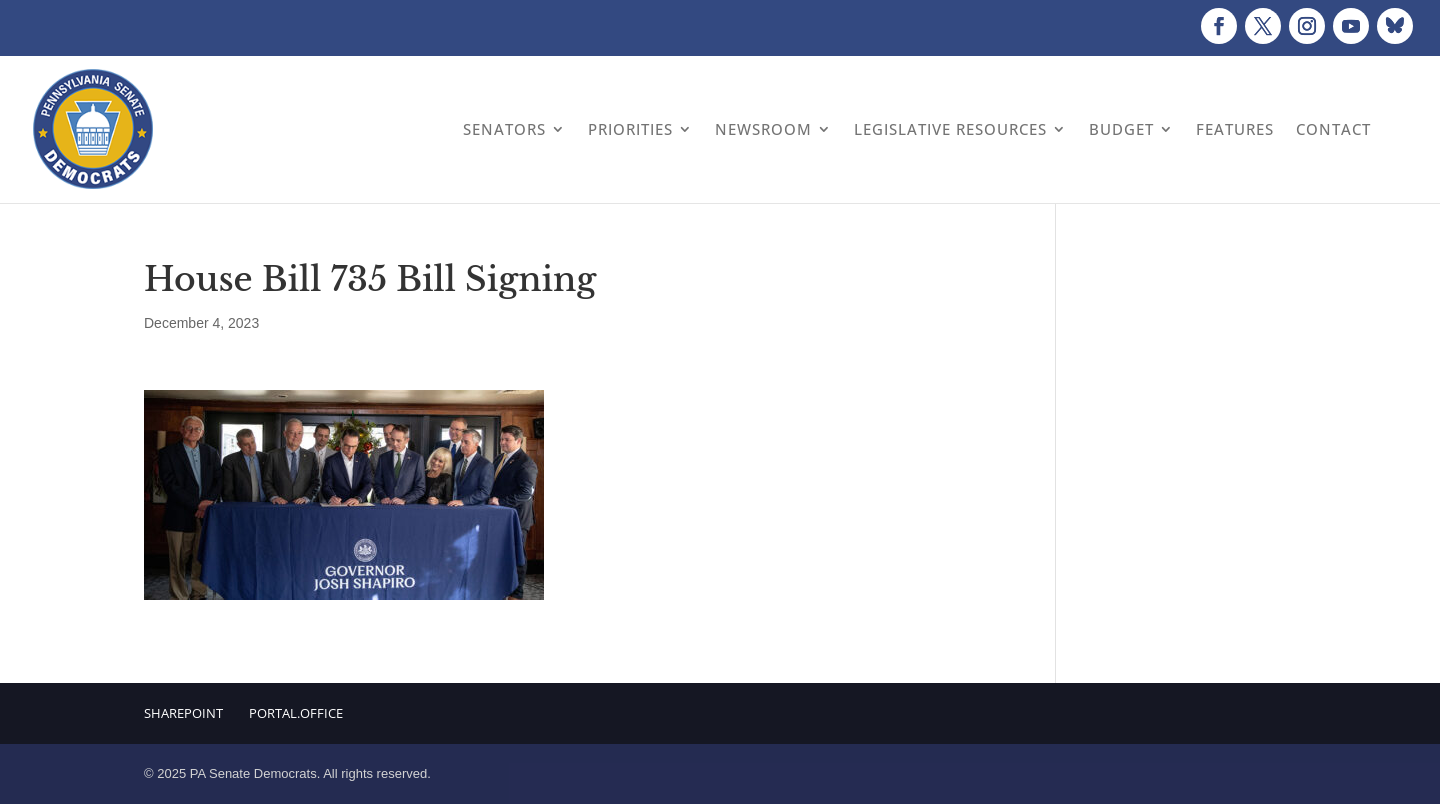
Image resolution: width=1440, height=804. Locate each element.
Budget (1121, 129)
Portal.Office (296, 713)
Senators (504, 129)
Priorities (630, 129)
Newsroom (763, 129)
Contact (1333, 129)
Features (1235, 129)
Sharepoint (183, 713)
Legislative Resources (950, 129)
